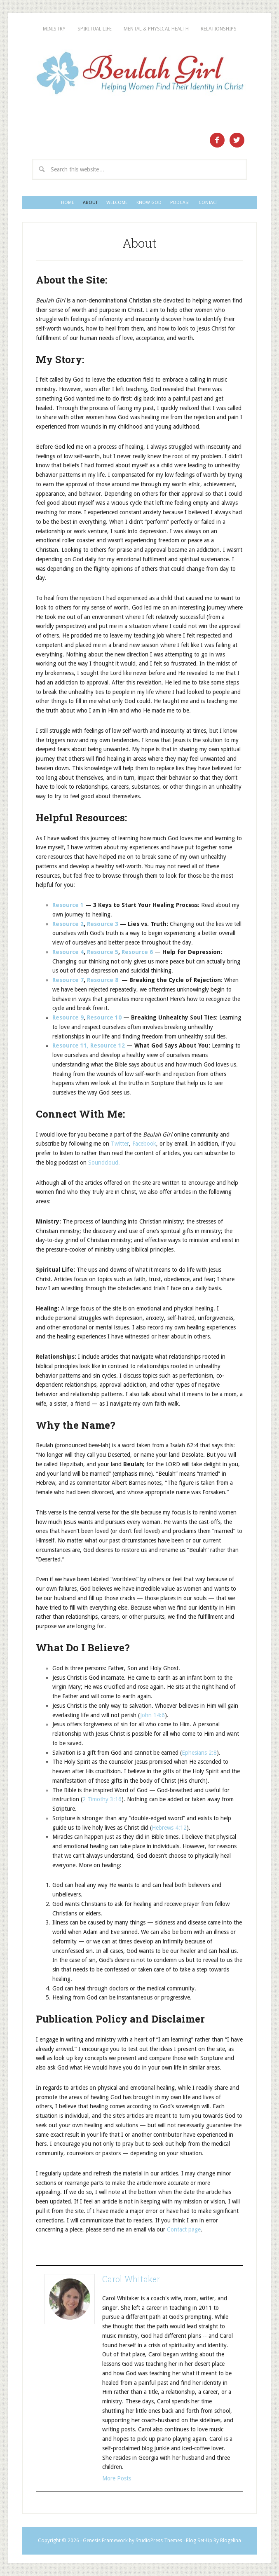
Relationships (219, 29)
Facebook (144, 1143)
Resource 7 (68, 980)
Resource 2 (68, 924)
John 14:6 (152, 1715)
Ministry (54, 29)
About (90, 202)
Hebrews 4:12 (169, 1827)
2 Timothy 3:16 (102, 1799)
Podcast (180, 202)
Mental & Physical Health (156, 29)
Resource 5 (102, 952)
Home (67, 202)
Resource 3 (102, 924)
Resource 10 (104, 1017)
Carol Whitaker (131, 2279)
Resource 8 (102, 980)
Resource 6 (137, 952)
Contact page (184, 2229)
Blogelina (230, 2540)
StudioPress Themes (159, 2540)
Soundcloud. (104, 1162)
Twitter (120, 1143)
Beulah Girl (139, 73)
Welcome (117, 202)
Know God (149, 202)
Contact (208, 202)
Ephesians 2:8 (199, 1752)
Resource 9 (68, 1017)
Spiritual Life (94, 29)
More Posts (116, 2478)
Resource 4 (68, 952)
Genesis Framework (105, 2540)
